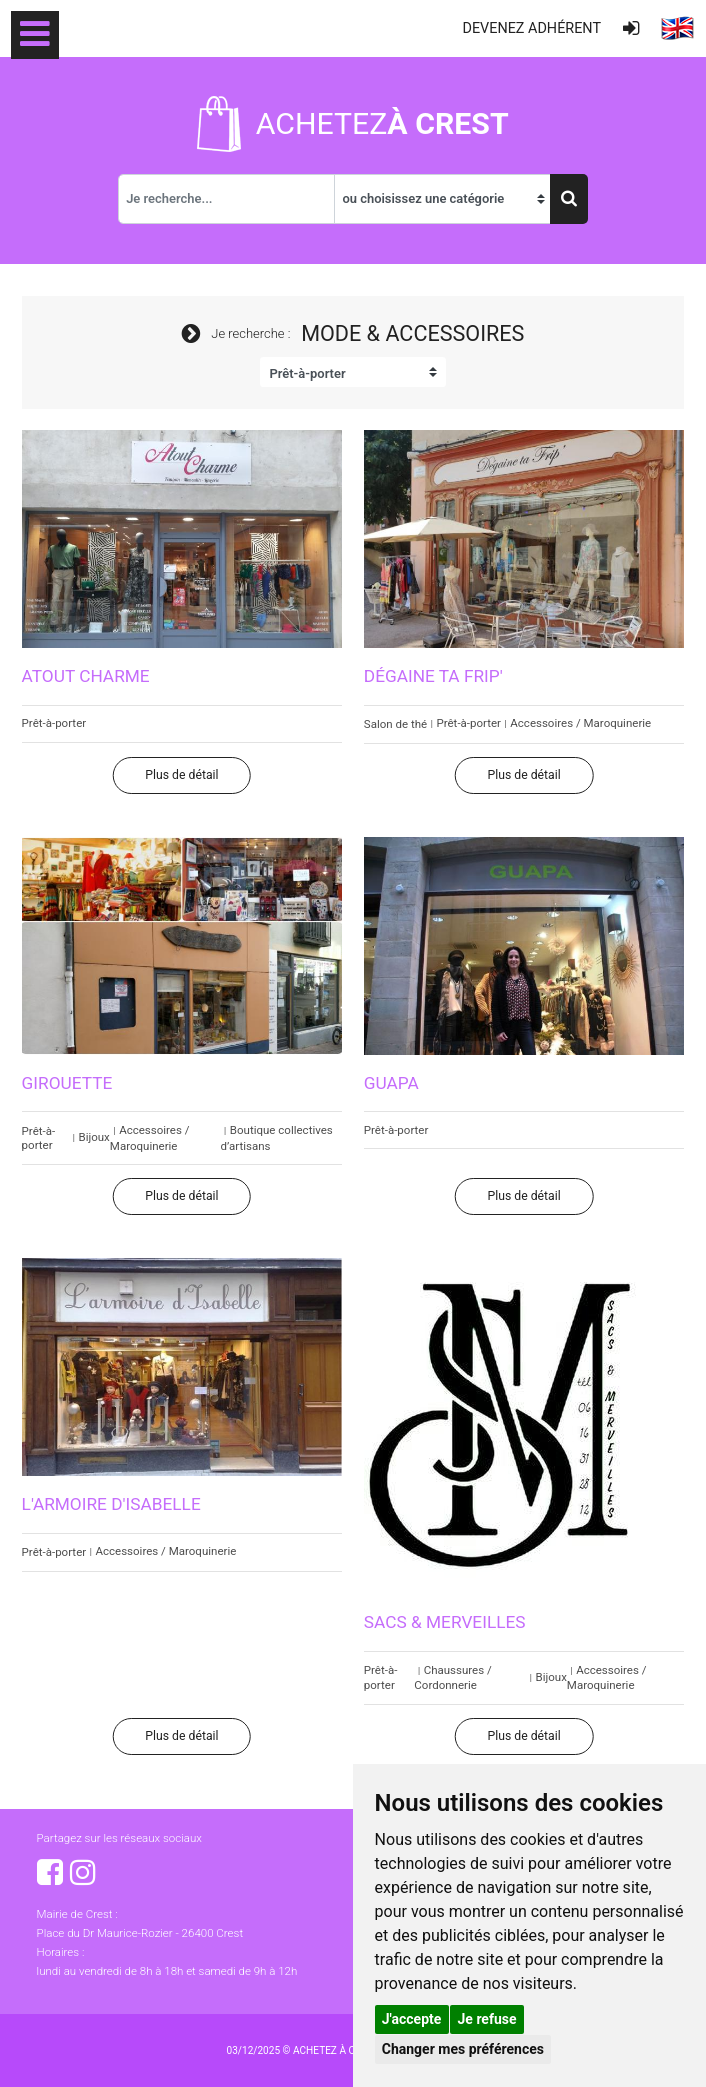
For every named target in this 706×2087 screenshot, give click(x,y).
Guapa (391, 1083)
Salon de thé (395, 724)
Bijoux (93, 1137)
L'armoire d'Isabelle (111, 1504)
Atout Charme (86, 676)
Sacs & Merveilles (445, 1622)
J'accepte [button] (412, 2019)
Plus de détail (181, 775)
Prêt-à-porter (54, 723)
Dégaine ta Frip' (433, 676)
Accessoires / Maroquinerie (580, 723)
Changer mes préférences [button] (463, 2049)
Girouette (67, 1083)
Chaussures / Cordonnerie (452, 1677)
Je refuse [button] (487, 2019)
